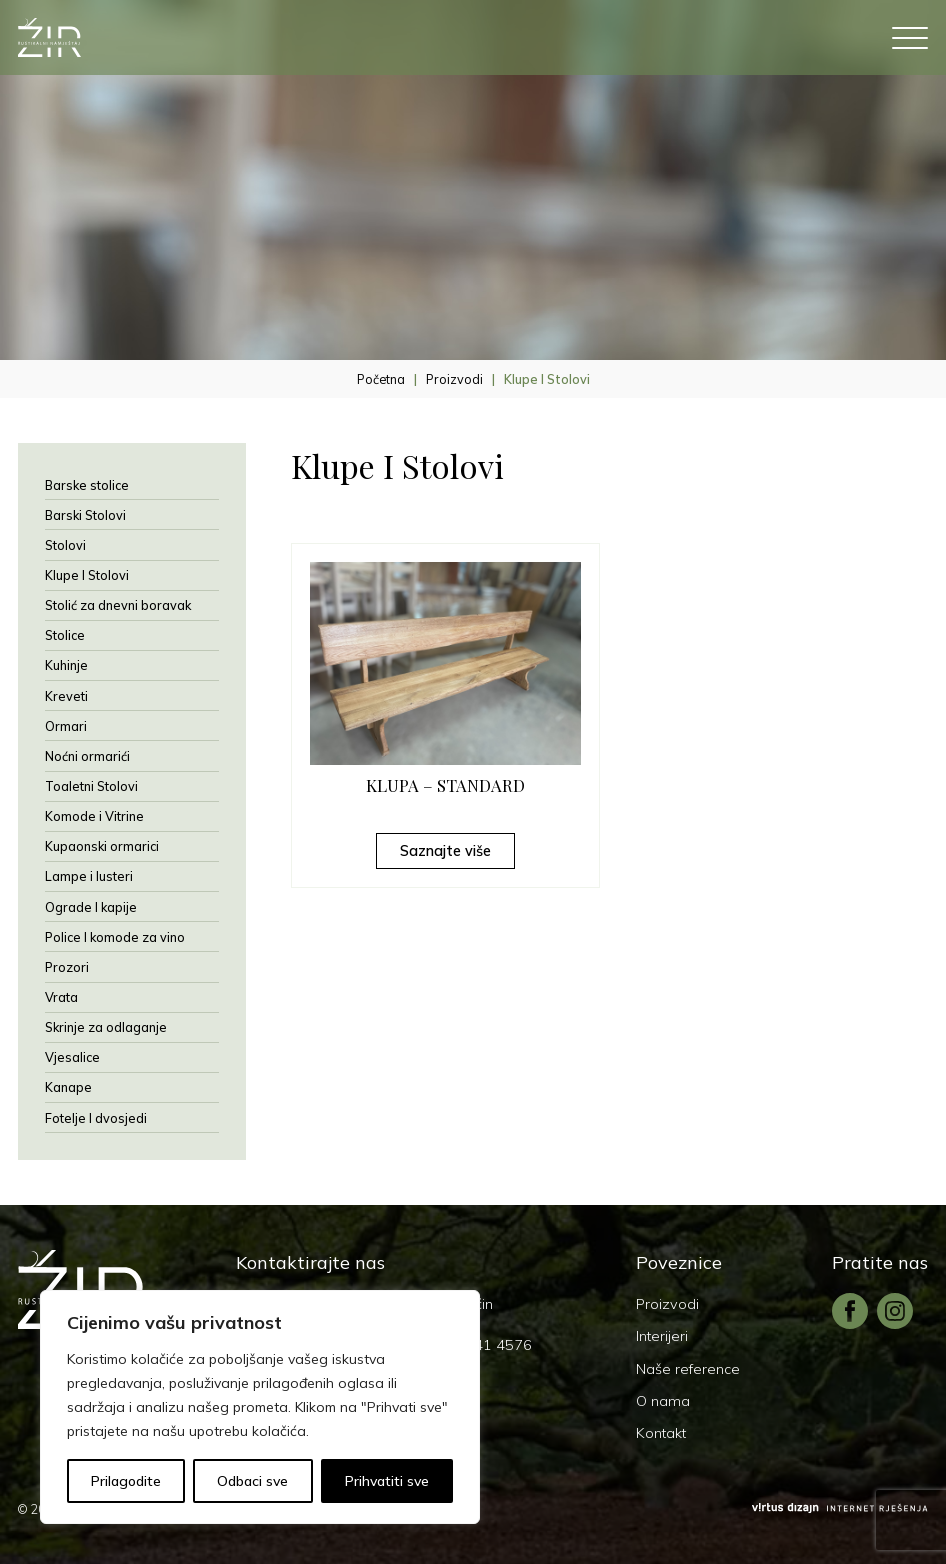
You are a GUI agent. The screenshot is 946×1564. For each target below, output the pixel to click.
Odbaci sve (252, 1481)
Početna (381, 379)
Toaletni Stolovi (91, 786)
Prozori (67, 967)
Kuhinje (66, 665)
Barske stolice (87, 485)
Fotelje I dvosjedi (96, 1118)
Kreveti (66, 696)
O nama (663, 1401)
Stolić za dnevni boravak (118, 605)
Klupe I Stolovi (87, 575)
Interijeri (662, 1336)
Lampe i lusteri (89, 876)
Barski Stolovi (85, 515)
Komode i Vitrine (94, 816)
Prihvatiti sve (387, 1481)
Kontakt (661, 1433)
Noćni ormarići (87, 756)
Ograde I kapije (91, 907)
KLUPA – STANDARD (445, 785)
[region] (260, 1407)
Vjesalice (72, 1057)
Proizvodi (454, 379)
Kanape (68, 1087)
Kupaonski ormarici (102, 846)
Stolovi (65, 545)
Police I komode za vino (115, 937)
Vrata (61, 997)
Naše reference (688, 1369)
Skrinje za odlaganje (106, 1027)
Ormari (66, 726)
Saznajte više (445, 851)
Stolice (65, 635)
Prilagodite (126, 1481)
